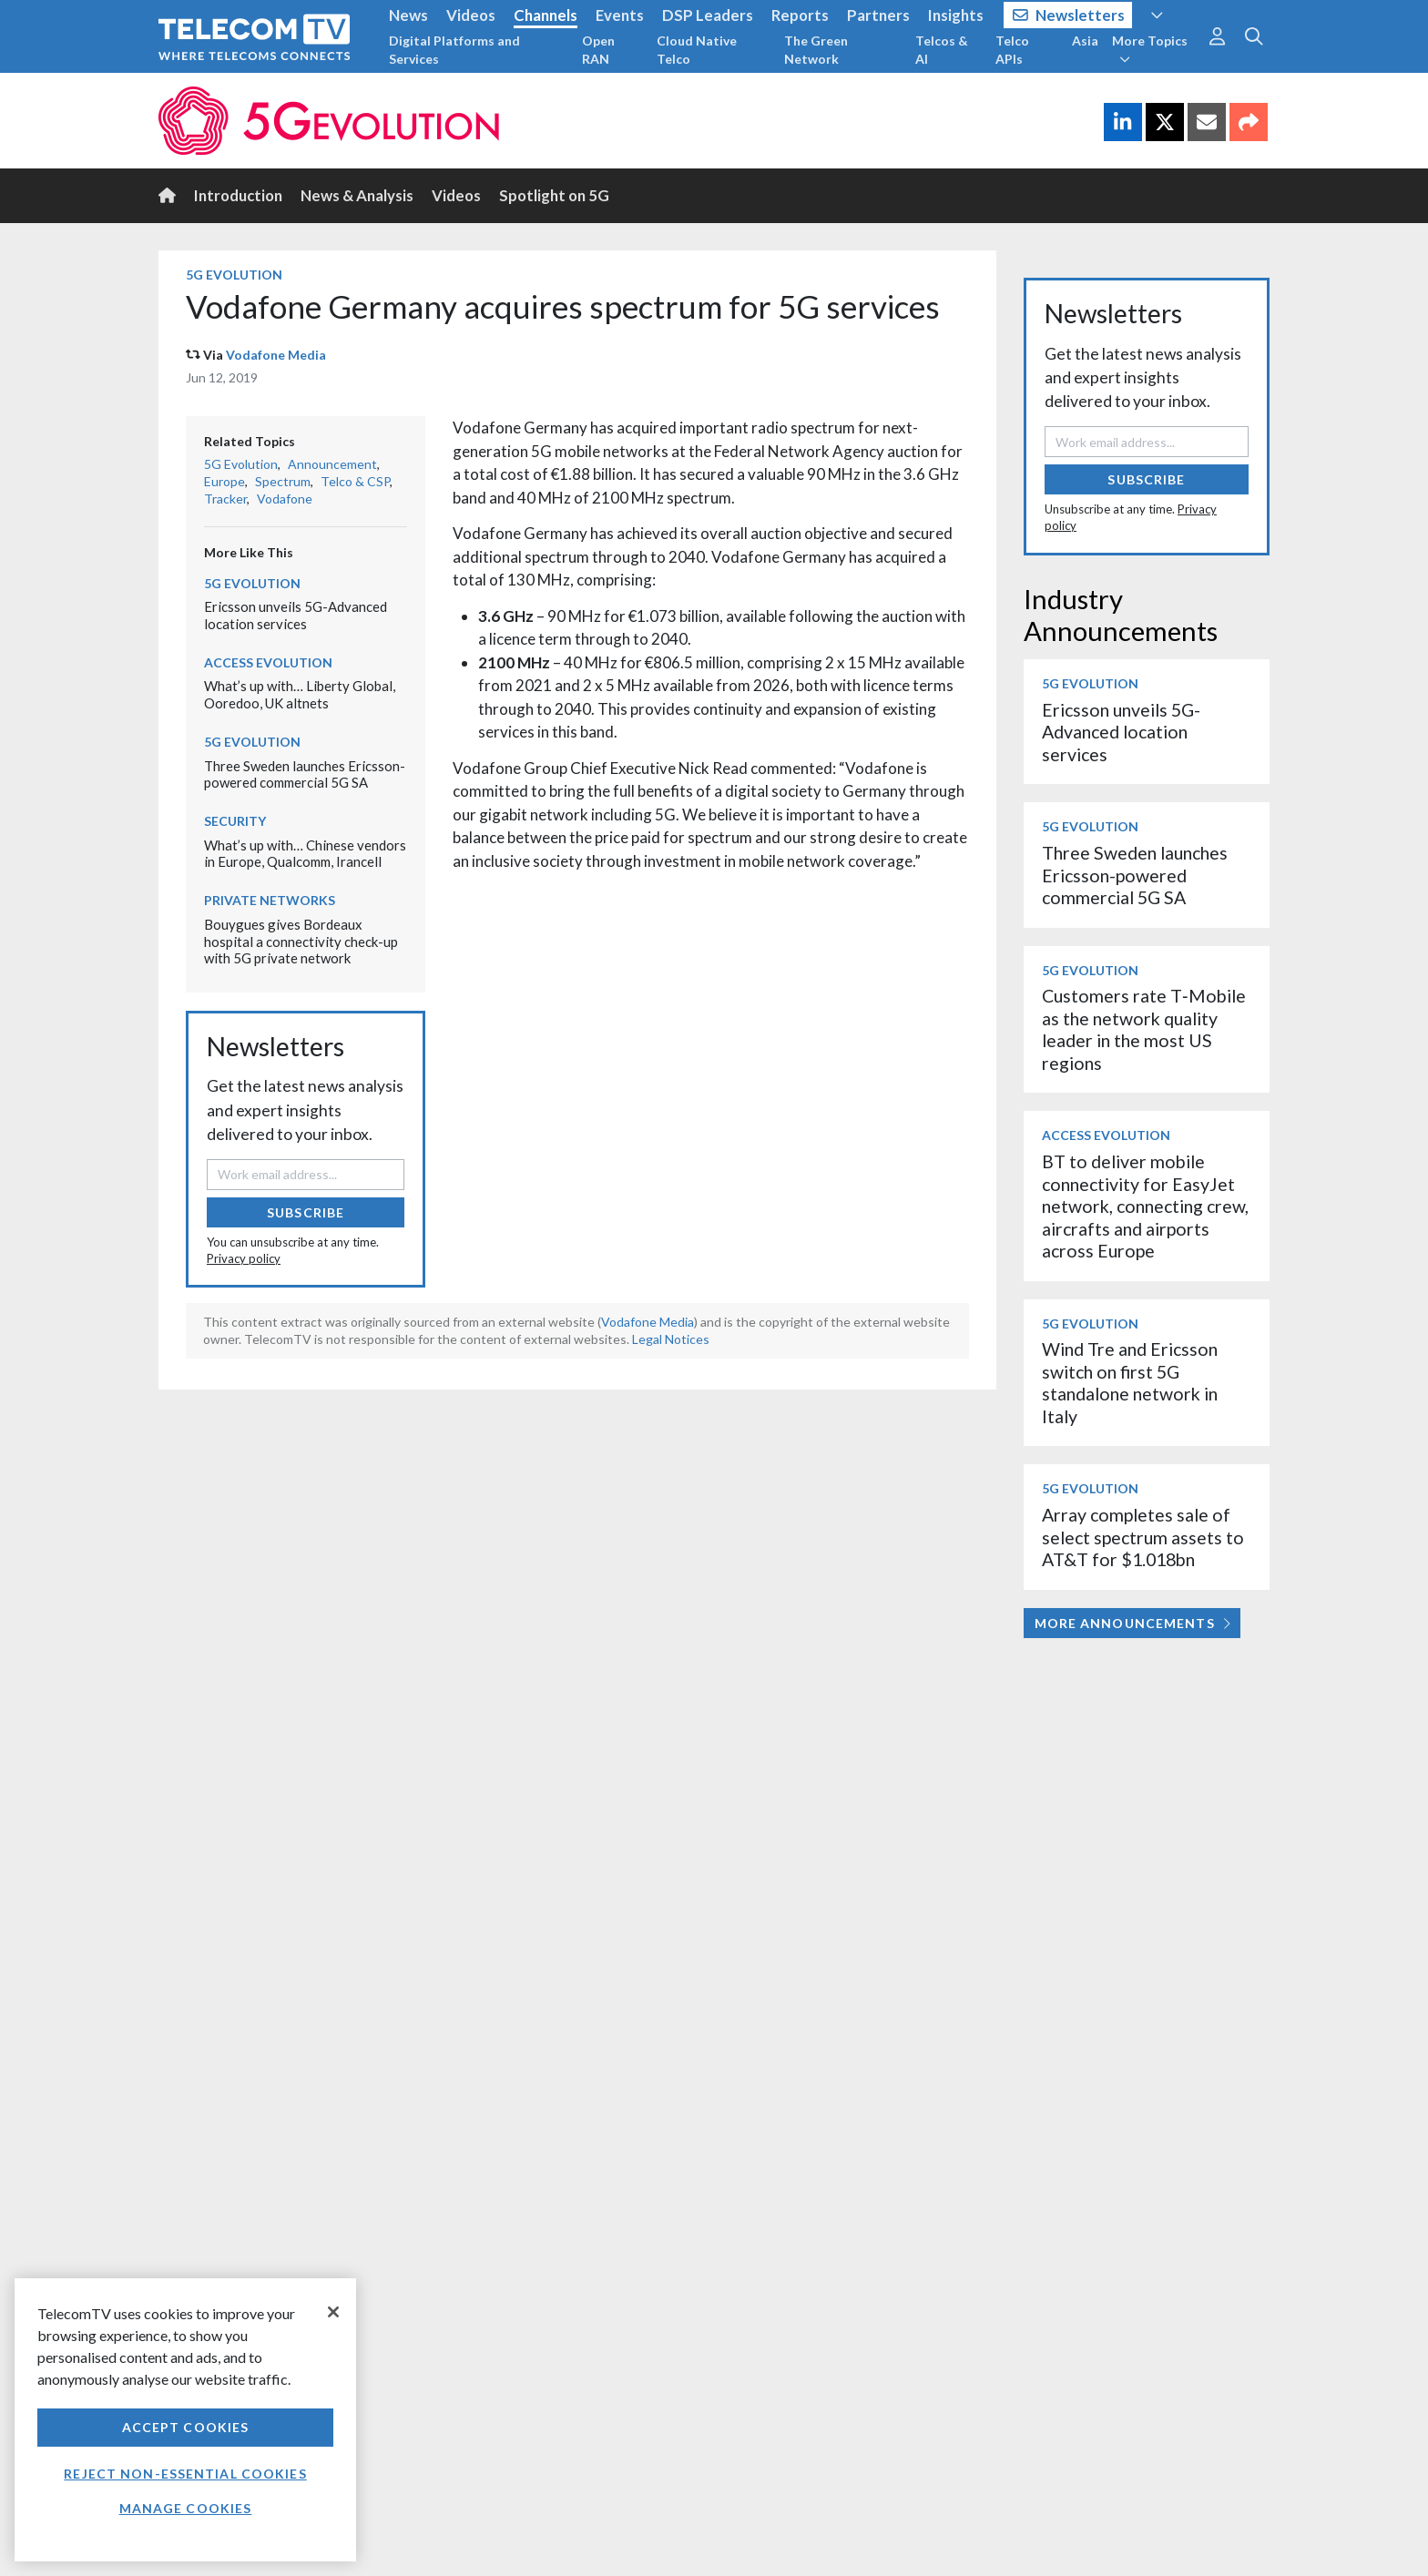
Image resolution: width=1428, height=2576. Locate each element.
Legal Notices (670, 1339)
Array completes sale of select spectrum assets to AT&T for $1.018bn (1143, 1537)
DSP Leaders (707, 15)
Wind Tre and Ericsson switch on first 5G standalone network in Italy (1130, 1382)
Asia (1085, 40)
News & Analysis (357, 195)
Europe (224, 481)
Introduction (238, 195)
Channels (545, 15)
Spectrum (283, 481)
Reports (800, 15)
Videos (470, 15)
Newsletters (1069, 15)
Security (235, 821)
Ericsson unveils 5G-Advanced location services (295, 615)
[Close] (333, 2312)
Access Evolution (268, 662)
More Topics (1150, 49)
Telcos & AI (941, 49)
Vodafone (284, 498)
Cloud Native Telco (697, 49)
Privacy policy (243, 1258)
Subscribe (305, 1212)
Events (620, 15)
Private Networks (269, 900)
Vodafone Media (276, 354)
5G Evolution (234, 274)
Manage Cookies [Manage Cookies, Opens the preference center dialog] (185, 2508)
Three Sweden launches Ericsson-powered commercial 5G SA (304, 774)
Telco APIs (1012, 49)
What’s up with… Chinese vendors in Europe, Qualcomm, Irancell (305, 854)
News (408, 15)
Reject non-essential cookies (185, 2473)
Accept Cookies (186, 2427)
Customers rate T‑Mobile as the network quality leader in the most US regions (1144, 1029)
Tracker (225, 498)
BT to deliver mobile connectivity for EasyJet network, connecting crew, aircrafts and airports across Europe (1145, 1206)
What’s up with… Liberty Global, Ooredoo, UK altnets (299, 694)
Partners (878, 15)
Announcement (332, 464)
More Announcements (1132, 1623)
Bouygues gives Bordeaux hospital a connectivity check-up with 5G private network (301, 941)
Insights (956, 15)
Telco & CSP (355, 481)
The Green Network (816, 49)
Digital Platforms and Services (454, 49)
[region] (185, 2419)
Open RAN (598, 49)
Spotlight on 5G (554, 195)
